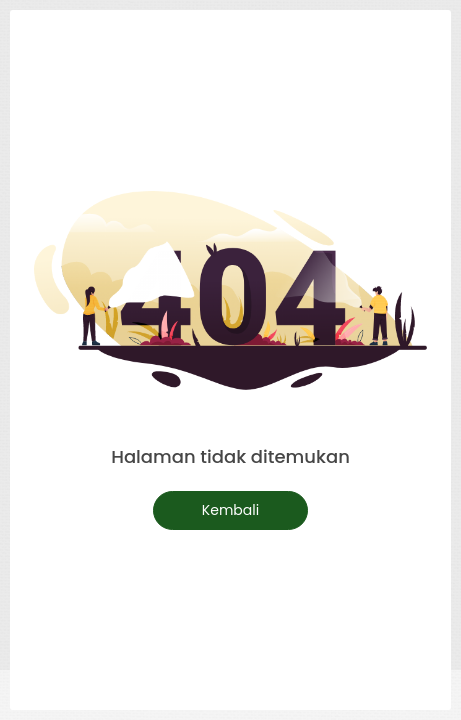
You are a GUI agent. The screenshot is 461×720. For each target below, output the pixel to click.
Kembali (230, 510)
